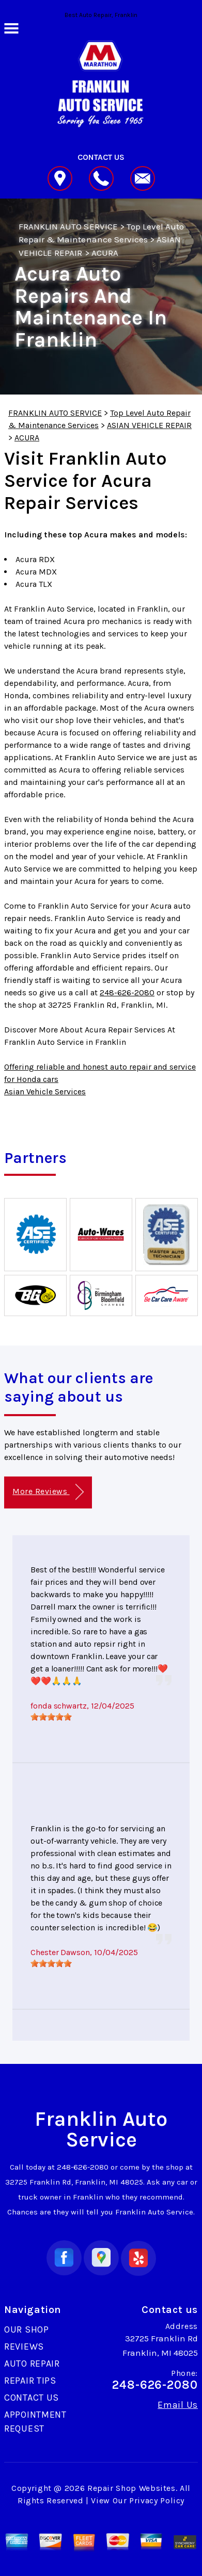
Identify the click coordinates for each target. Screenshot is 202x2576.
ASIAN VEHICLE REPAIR (149, 425)
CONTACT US (31, 2397)
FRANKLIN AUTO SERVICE (68, 226)
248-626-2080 (127, 992)
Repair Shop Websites (131, 2488)
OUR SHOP (26, 2329)
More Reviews (47, 1492)
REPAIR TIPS (30, 2380)
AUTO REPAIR (32, 2363)
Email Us (178, 2404)
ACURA (104, 253)
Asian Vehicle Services (45, 1091)
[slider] (51, 1717)
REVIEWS (24, 2346)
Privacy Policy (156, 2500)
